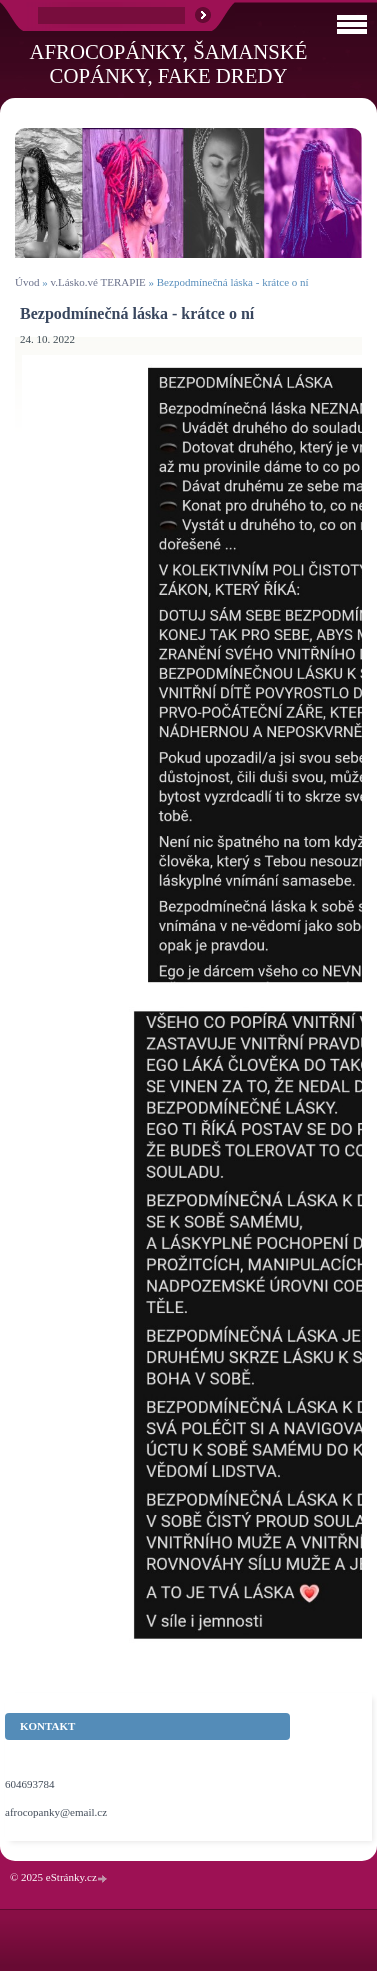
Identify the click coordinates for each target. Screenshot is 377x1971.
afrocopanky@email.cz (56, 1812)
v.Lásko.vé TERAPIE (97, 282)
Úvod (27, 282)
